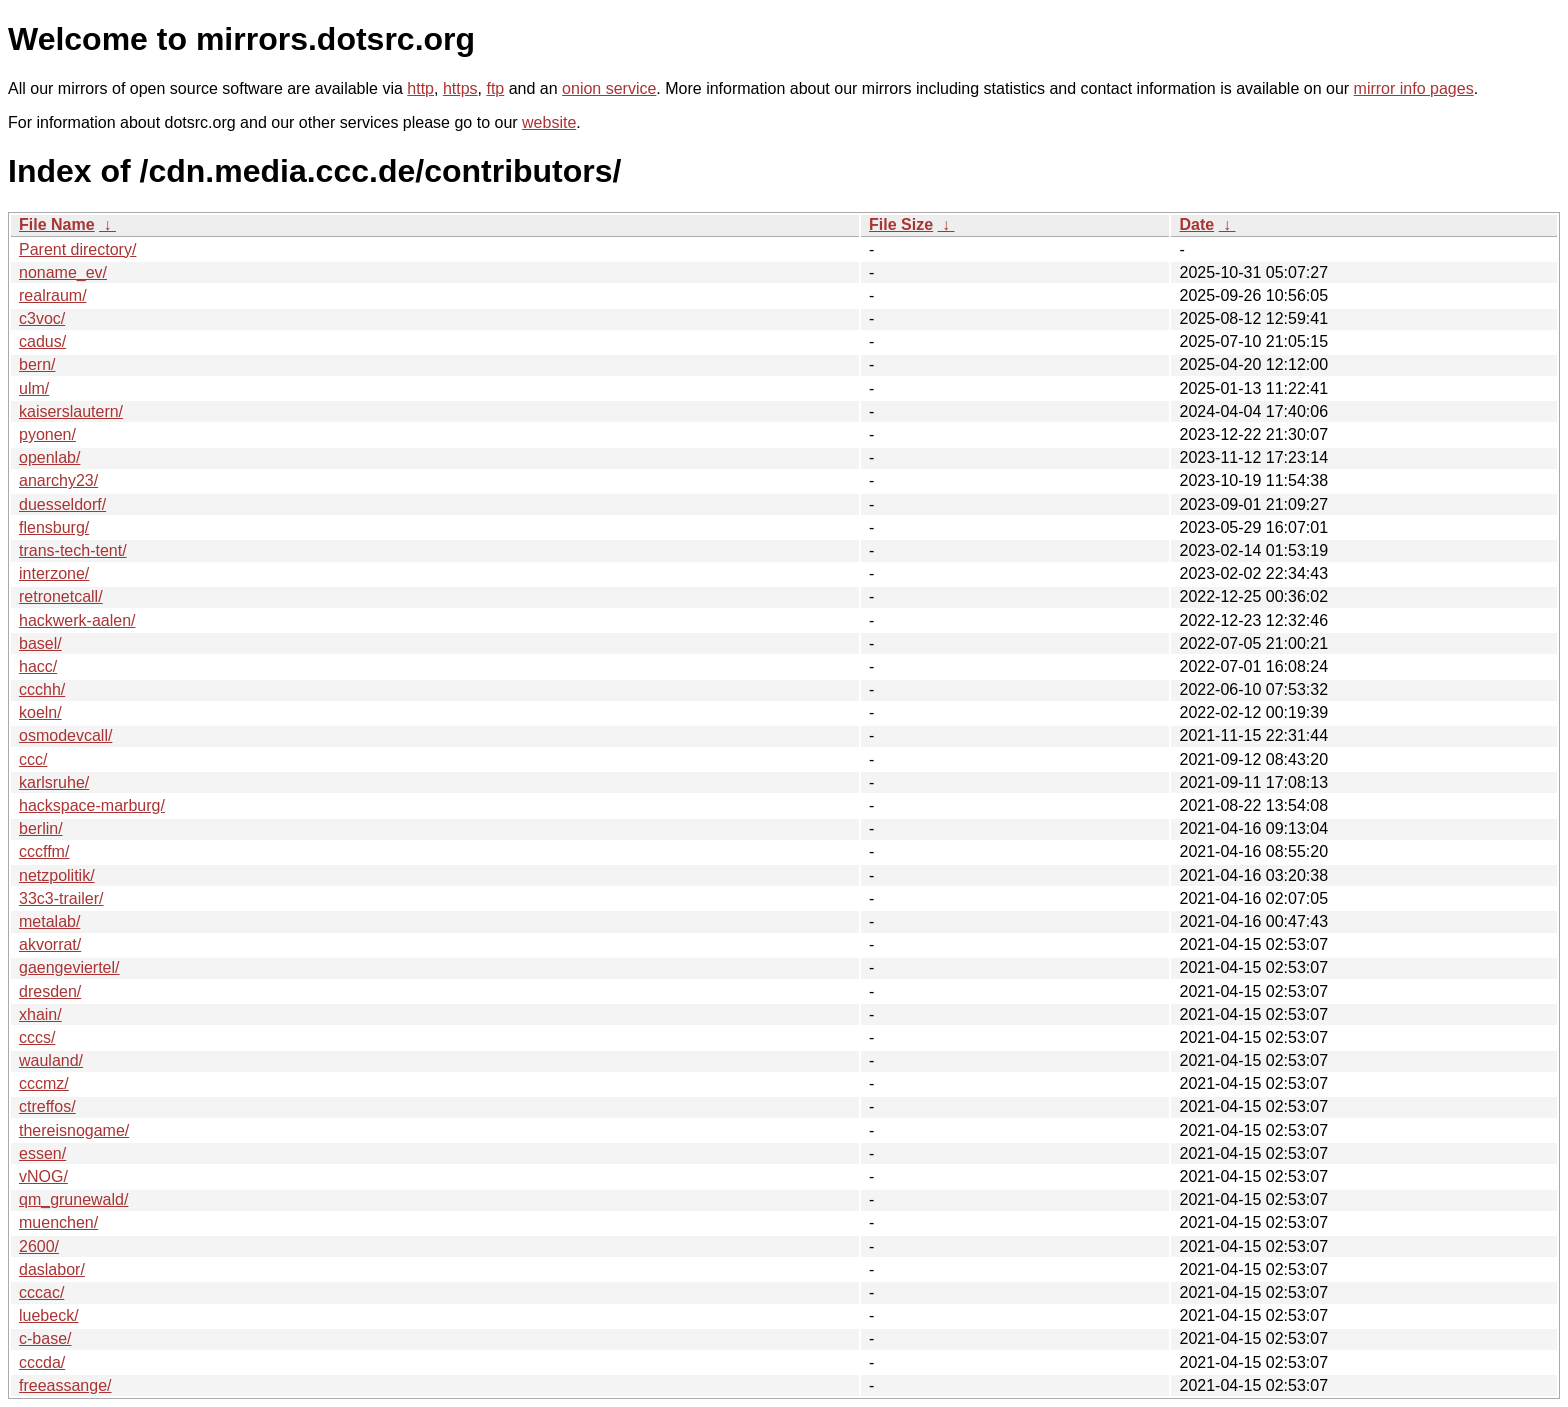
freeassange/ (65, 1385)
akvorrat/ (50, 944)
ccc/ (33, 759)
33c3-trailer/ (61, 898)
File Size (901, 224)
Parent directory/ (77, 249)
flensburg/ (54, 527)
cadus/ (42, 341)
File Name (57, 224)
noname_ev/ (63, 272)
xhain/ (40, 1014)
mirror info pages (1414, 88)
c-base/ (45, 1338)
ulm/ (34, 388)
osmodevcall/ (65, 735)
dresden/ (50, 991)
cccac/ (41, 1292)
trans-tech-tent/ (73, 550)
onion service (609, 88)
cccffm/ (44, 851)
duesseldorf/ (62, 504)
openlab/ (49, 457)
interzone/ (54, 573)
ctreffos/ (47, 1106)
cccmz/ (44, 1083)
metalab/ (49, 921)
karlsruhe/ (54, 782)
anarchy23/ (58, 480)
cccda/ (42, 1362)
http (420, 88)
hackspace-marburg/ (92, 805)
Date (1196, 224)
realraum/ (53, 295)
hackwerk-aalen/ (77, 620)
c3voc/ (42, 318)
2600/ (39, 1246)
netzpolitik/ (57, 875)
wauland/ (51, 1060)
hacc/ (38, 666)
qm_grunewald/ (73, 1199)
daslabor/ (52, 1269)
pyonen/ (47, 434)
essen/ (42, 1153)
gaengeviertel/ (69, 967)
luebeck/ (49, 1315)
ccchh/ (42, 689)
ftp (495, 88)
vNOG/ (43, 1176)
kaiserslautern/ (71, 411)
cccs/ (37, 1037)
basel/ (40, 643)
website (549, 122)
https (460, 88)
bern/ (37, 364)
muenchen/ (58, 1222)
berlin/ (41, 828)
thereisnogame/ (74, 1130)
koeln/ (40, 712)
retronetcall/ (61, 596)
